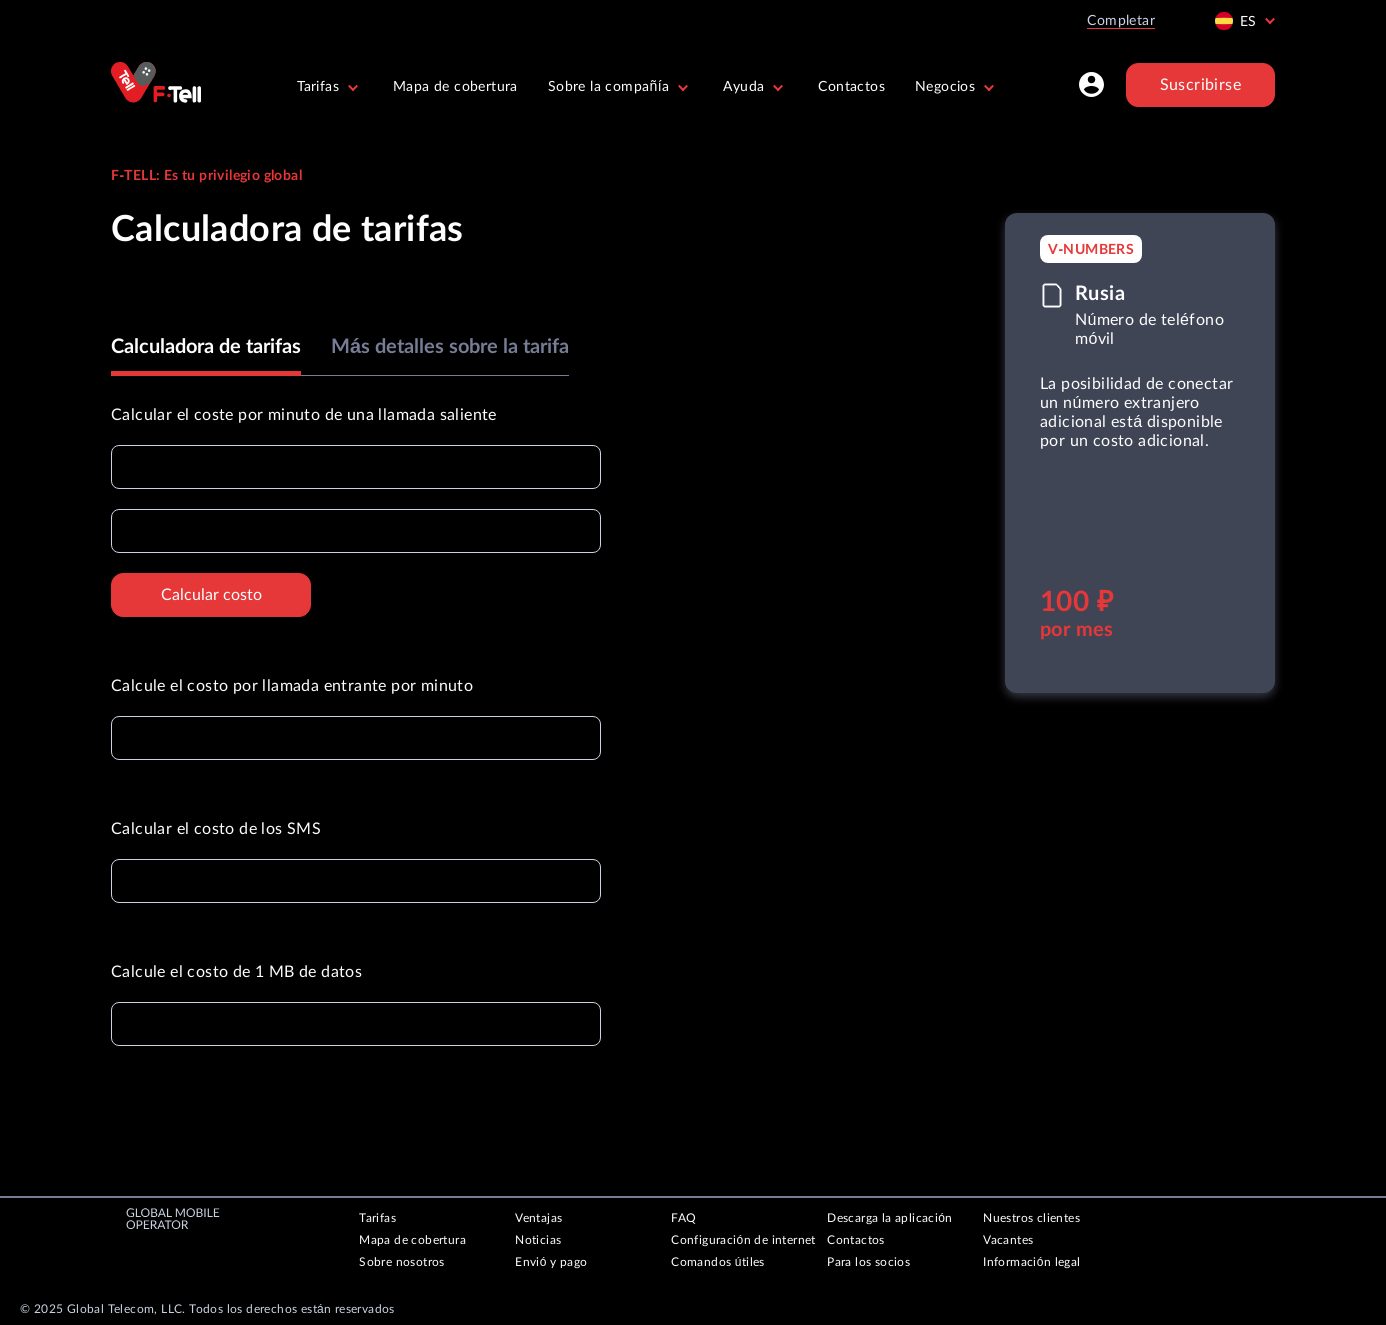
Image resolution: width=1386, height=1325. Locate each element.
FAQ (683, 1218)
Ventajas (538, 1218)
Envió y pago (551, 1262)
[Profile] (1091, 85)
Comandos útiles (718, 1262)
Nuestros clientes (1031, 1218)
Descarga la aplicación (889, 1218)
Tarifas (377, 1218)
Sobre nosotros (402, 1262)
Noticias (538, 1240)
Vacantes (1008, 1240)
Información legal (1031, 1262)
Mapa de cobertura (455, 87)
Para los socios (868, 1262)
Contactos (851, 87)
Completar (1121, 21)
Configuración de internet (743, 1240)
